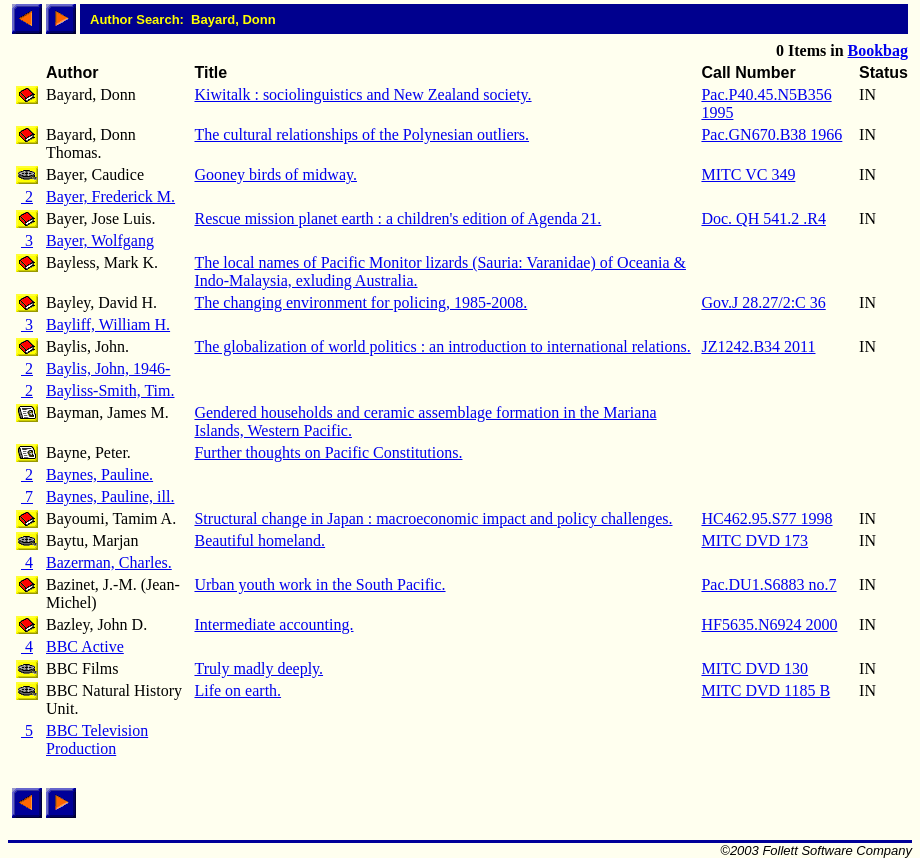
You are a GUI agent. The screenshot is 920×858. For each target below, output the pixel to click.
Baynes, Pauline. (99, 474)
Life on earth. (237, 690)
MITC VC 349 (748, 174)
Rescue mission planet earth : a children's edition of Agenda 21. (397, 218)
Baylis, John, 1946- (108, 368)
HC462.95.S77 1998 (766, 518)
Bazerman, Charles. (109, 562)
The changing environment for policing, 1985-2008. (360, 302)
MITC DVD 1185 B (765, 690)
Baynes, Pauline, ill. (110, 496)
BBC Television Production (97, 739)
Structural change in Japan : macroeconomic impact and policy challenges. (433, 518)
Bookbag (878, 50)
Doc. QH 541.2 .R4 (763, 218)
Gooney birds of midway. (275, 174)
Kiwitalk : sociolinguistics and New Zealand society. (362, 94)
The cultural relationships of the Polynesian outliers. (361, 134)
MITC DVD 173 (754, 540)
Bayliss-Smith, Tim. (110, 390)
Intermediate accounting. (273, 624)
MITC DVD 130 (754, 668)
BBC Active (85, 646)
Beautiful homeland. (259, 540)
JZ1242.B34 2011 (758, 346)
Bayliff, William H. (108, 324)
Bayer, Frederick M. (110, 196)
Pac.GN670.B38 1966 (771, 134)
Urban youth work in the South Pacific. (319, 584)
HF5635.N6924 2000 (769, 624)
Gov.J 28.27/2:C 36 (763, 302)
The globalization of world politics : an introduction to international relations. (442, 346)
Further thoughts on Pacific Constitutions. (328, 452)
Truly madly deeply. (258, 668)
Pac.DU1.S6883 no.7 (768, 584)
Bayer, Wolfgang (100, 240)
